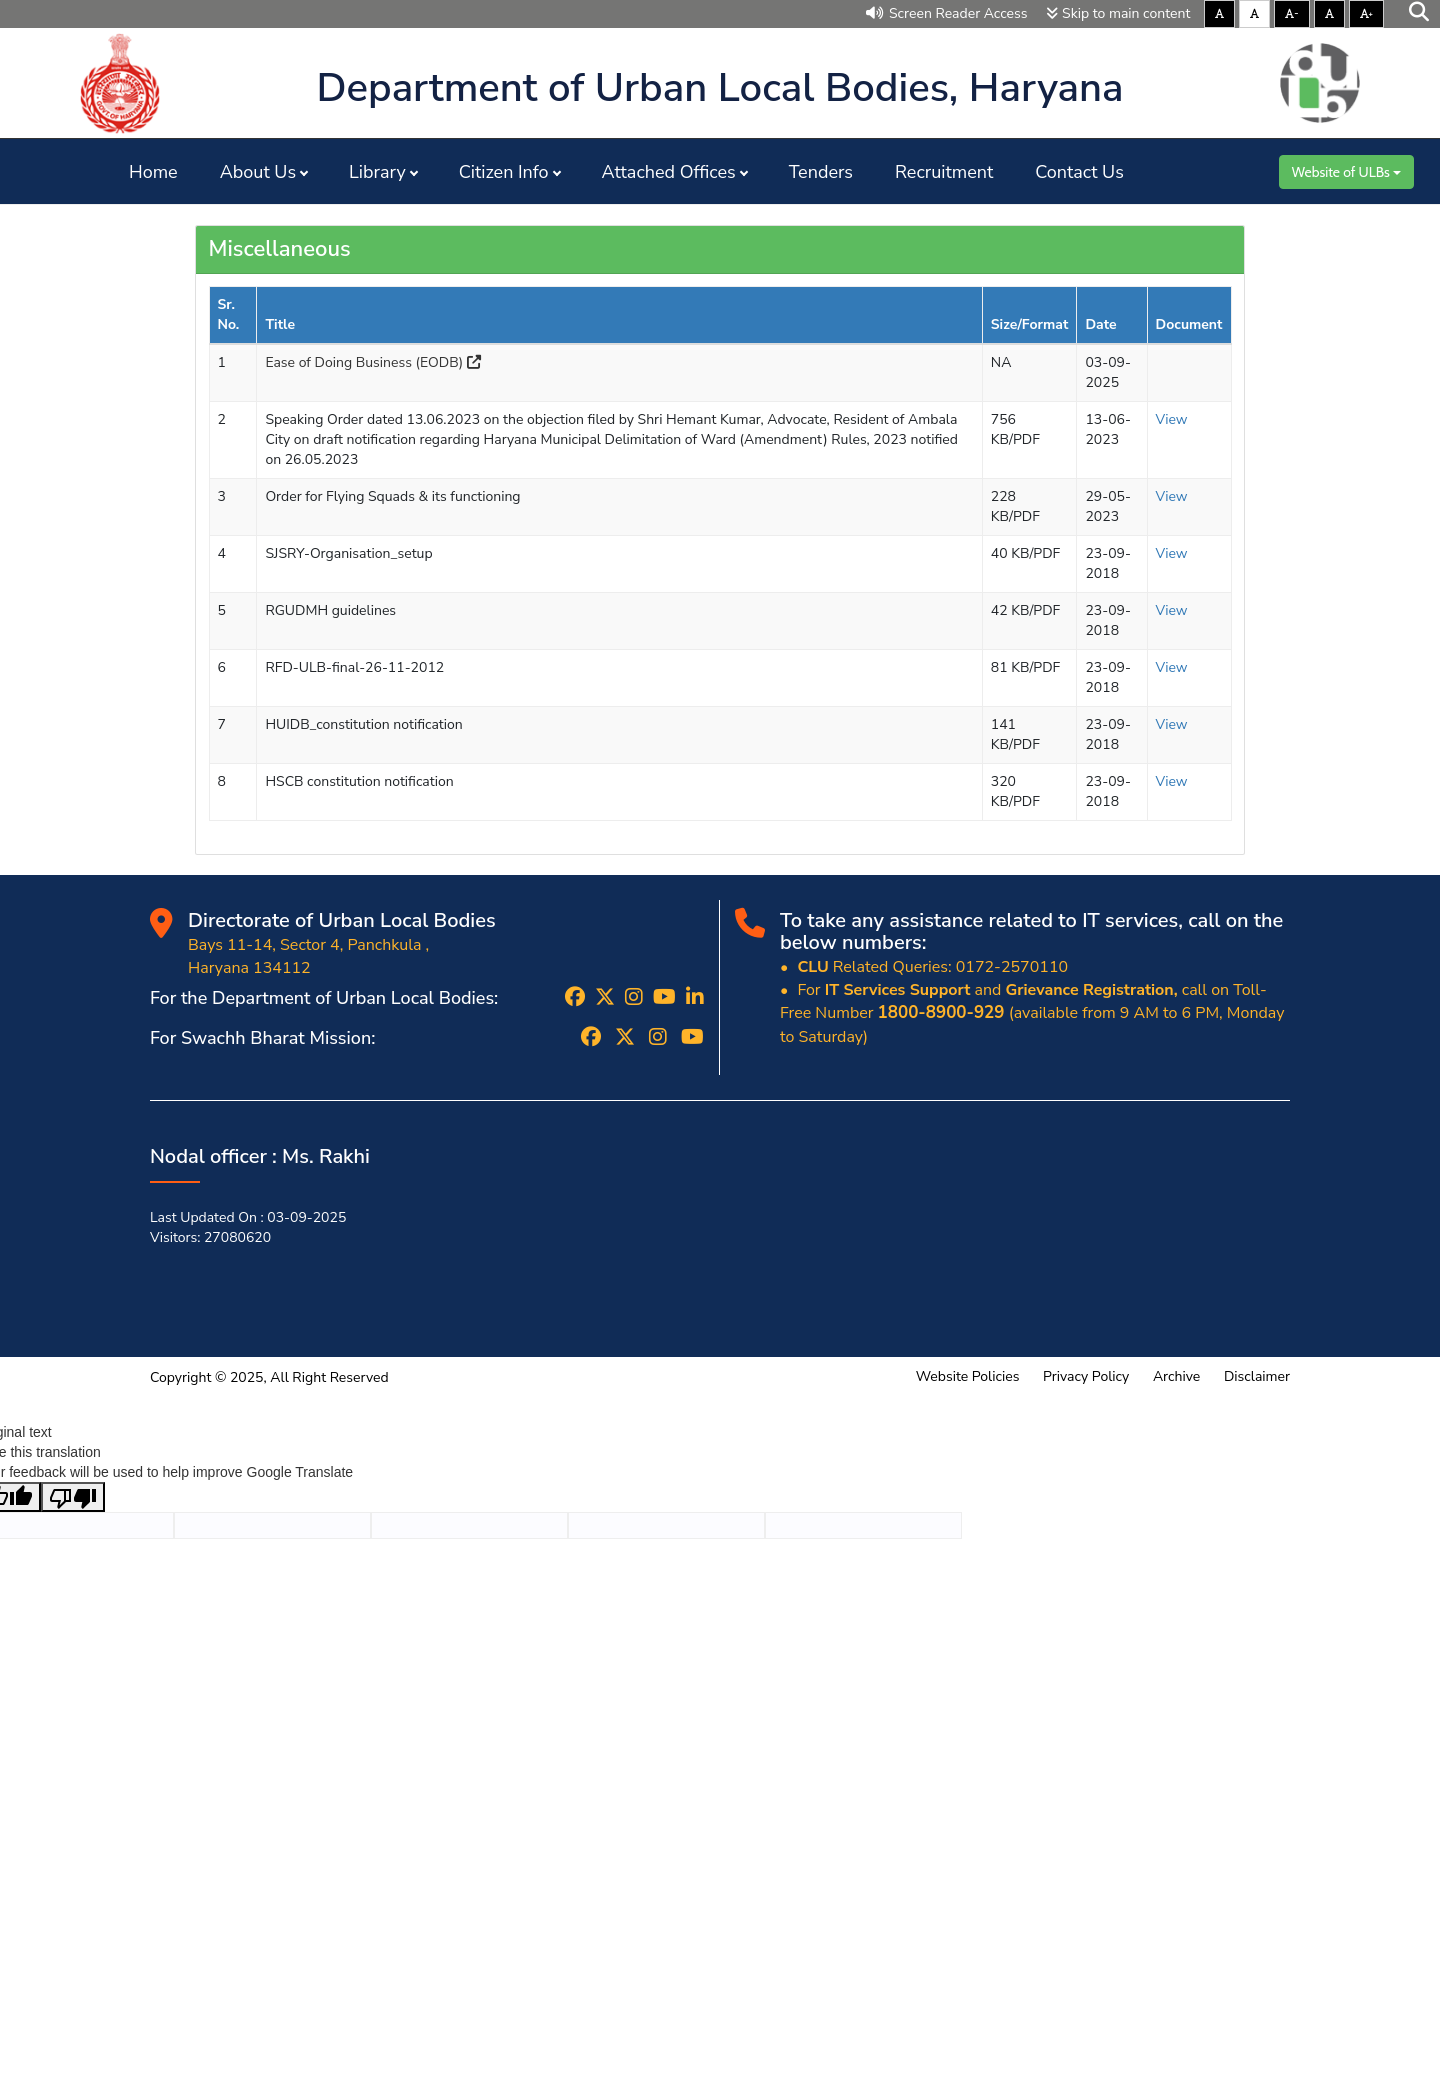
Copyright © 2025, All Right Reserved (269, 1377)
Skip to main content (1118, 13)
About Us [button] (258, 172)
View (1172, 419)
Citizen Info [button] (504, 172)
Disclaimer (1257, 1376)
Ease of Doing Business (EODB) (372, 362)
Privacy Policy (1086, 1376)
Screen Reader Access (947, 13)
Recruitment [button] (944, 172)
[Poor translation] (73, 1497)
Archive (1176, 1376)
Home (153, 172)
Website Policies (968, 1376)
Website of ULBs (1346, 172)
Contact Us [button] (1079, 172)
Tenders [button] (821, 172)
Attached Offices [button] (669, 172)
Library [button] (377, 172)
